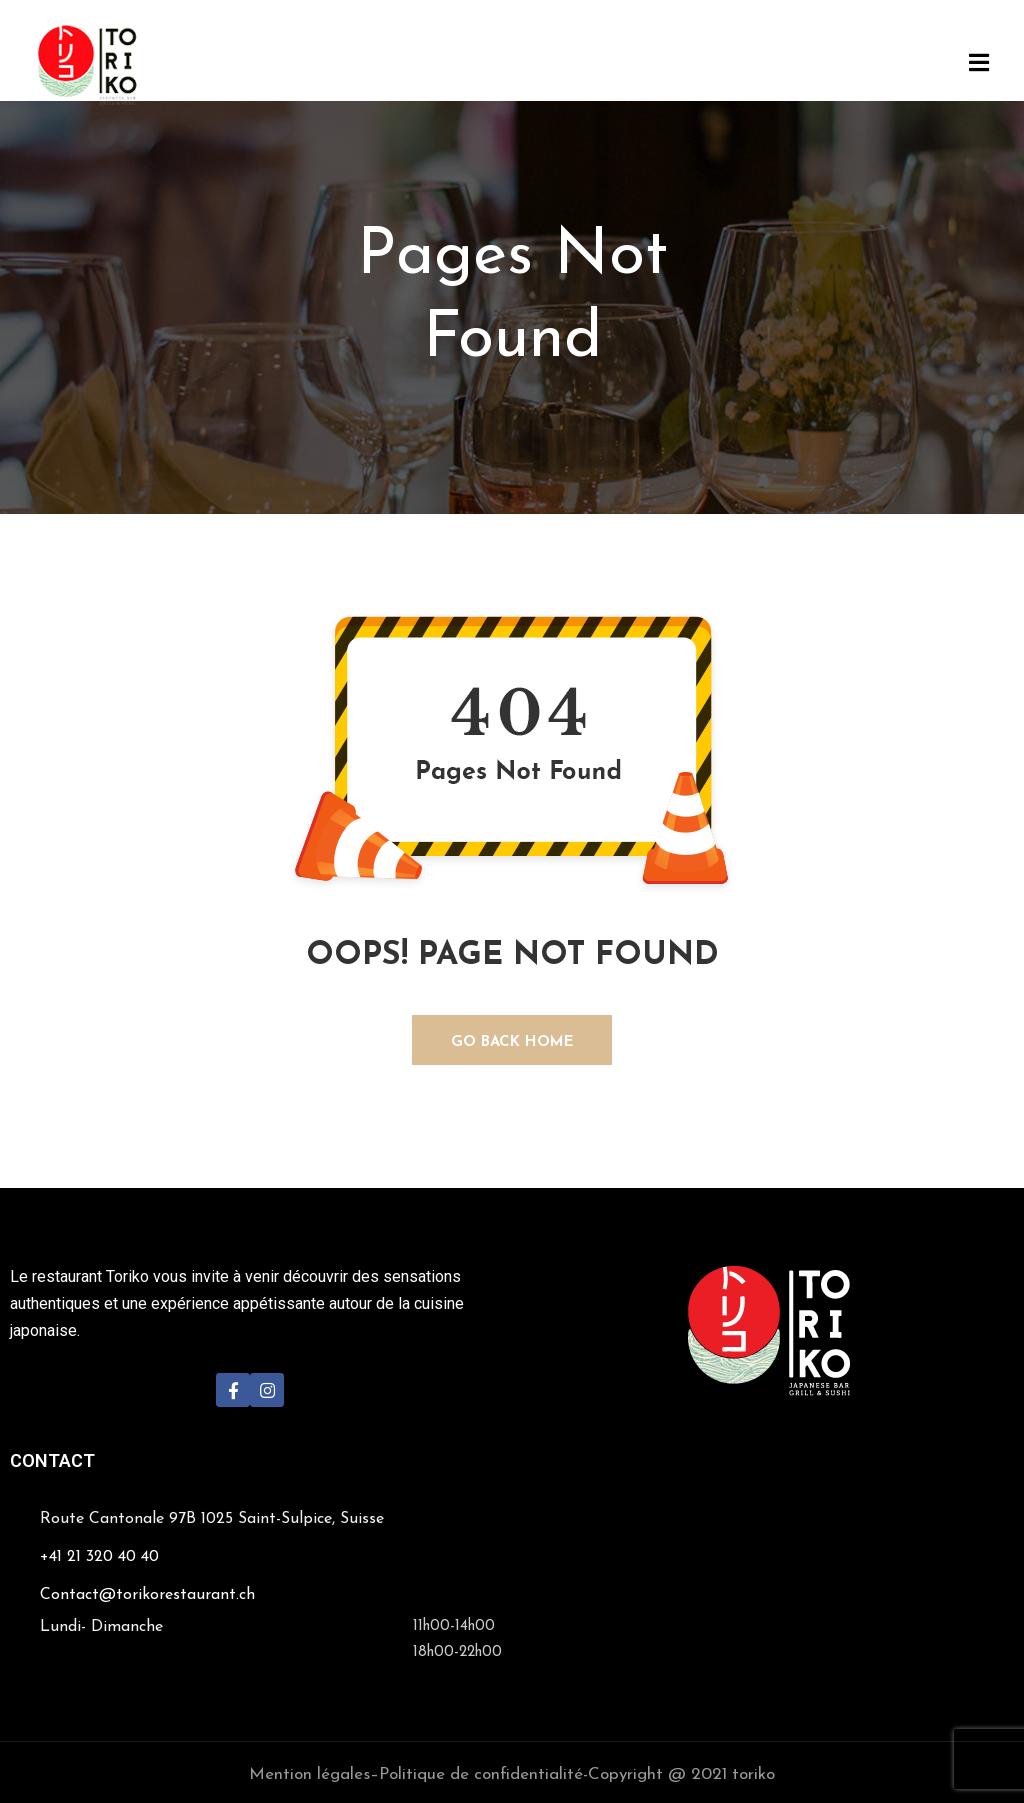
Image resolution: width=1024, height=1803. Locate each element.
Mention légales (309, 1774)
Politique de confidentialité (481, 1774)
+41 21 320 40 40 (99, 1557)
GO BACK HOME (512, 1042)
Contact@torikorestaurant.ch (147, 1595)
